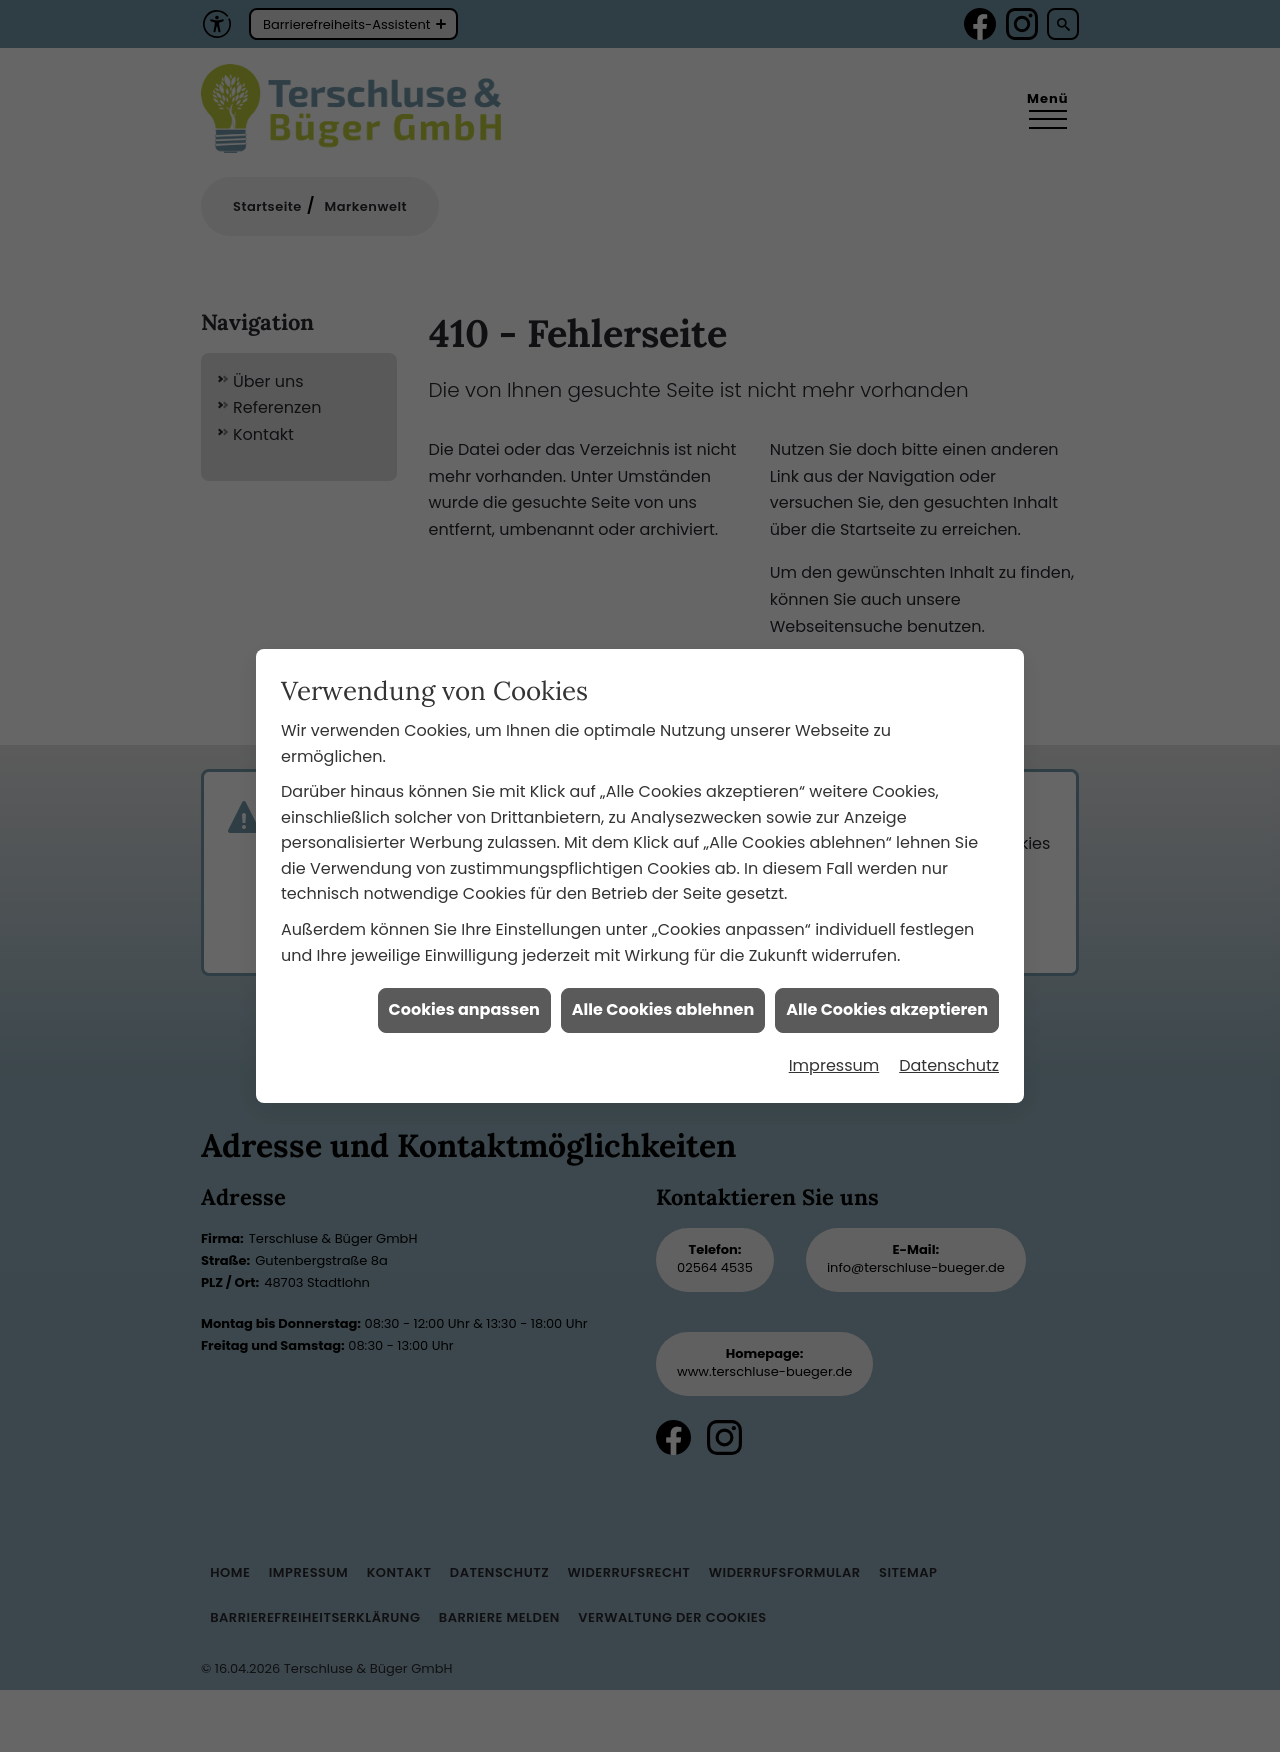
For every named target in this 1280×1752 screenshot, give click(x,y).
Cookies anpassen (464, 989)
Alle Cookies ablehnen (663, 989)
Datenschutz (949, 1044)
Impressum (834, 1044)
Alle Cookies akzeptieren (887, 989)
